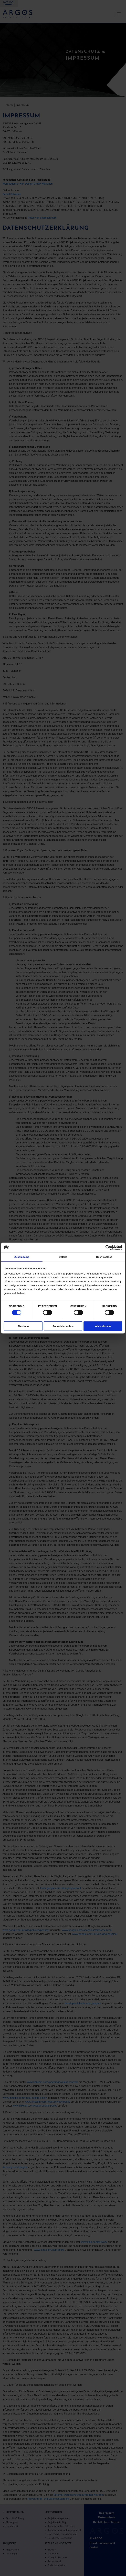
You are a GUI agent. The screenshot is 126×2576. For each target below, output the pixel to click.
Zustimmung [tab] (21, 1256)
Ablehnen (23, 1326)
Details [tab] (63, 1256)
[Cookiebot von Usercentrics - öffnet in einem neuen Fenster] (108, 1247)
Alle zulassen (103, 1326)
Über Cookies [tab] (104, 1256)
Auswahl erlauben (63, 1326)
